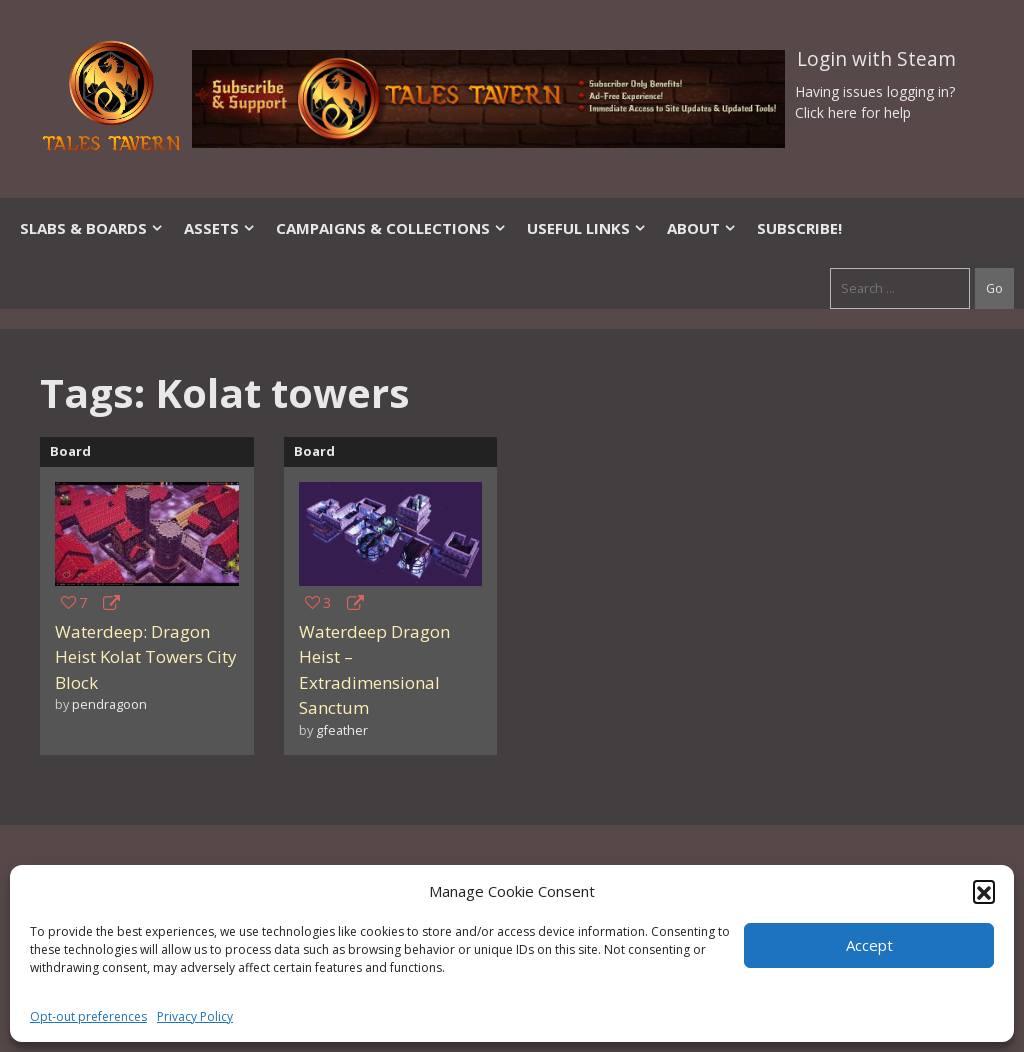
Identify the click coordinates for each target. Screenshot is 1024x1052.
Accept (869, 945)
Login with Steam (876, 59)
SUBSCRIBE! (799, 228)
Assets (220, 228)
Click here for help (853, 112)
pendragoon (109, 704)
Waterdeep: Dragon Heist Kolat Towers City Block (146, 657)
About (702, 228)
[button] (984, 891)
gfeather (342, 730)
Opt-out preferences (88, 1016)
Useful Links (587, 228)
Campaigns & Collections (391, 228)
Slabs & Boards (92, 228)
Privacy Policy (195, 1016)
